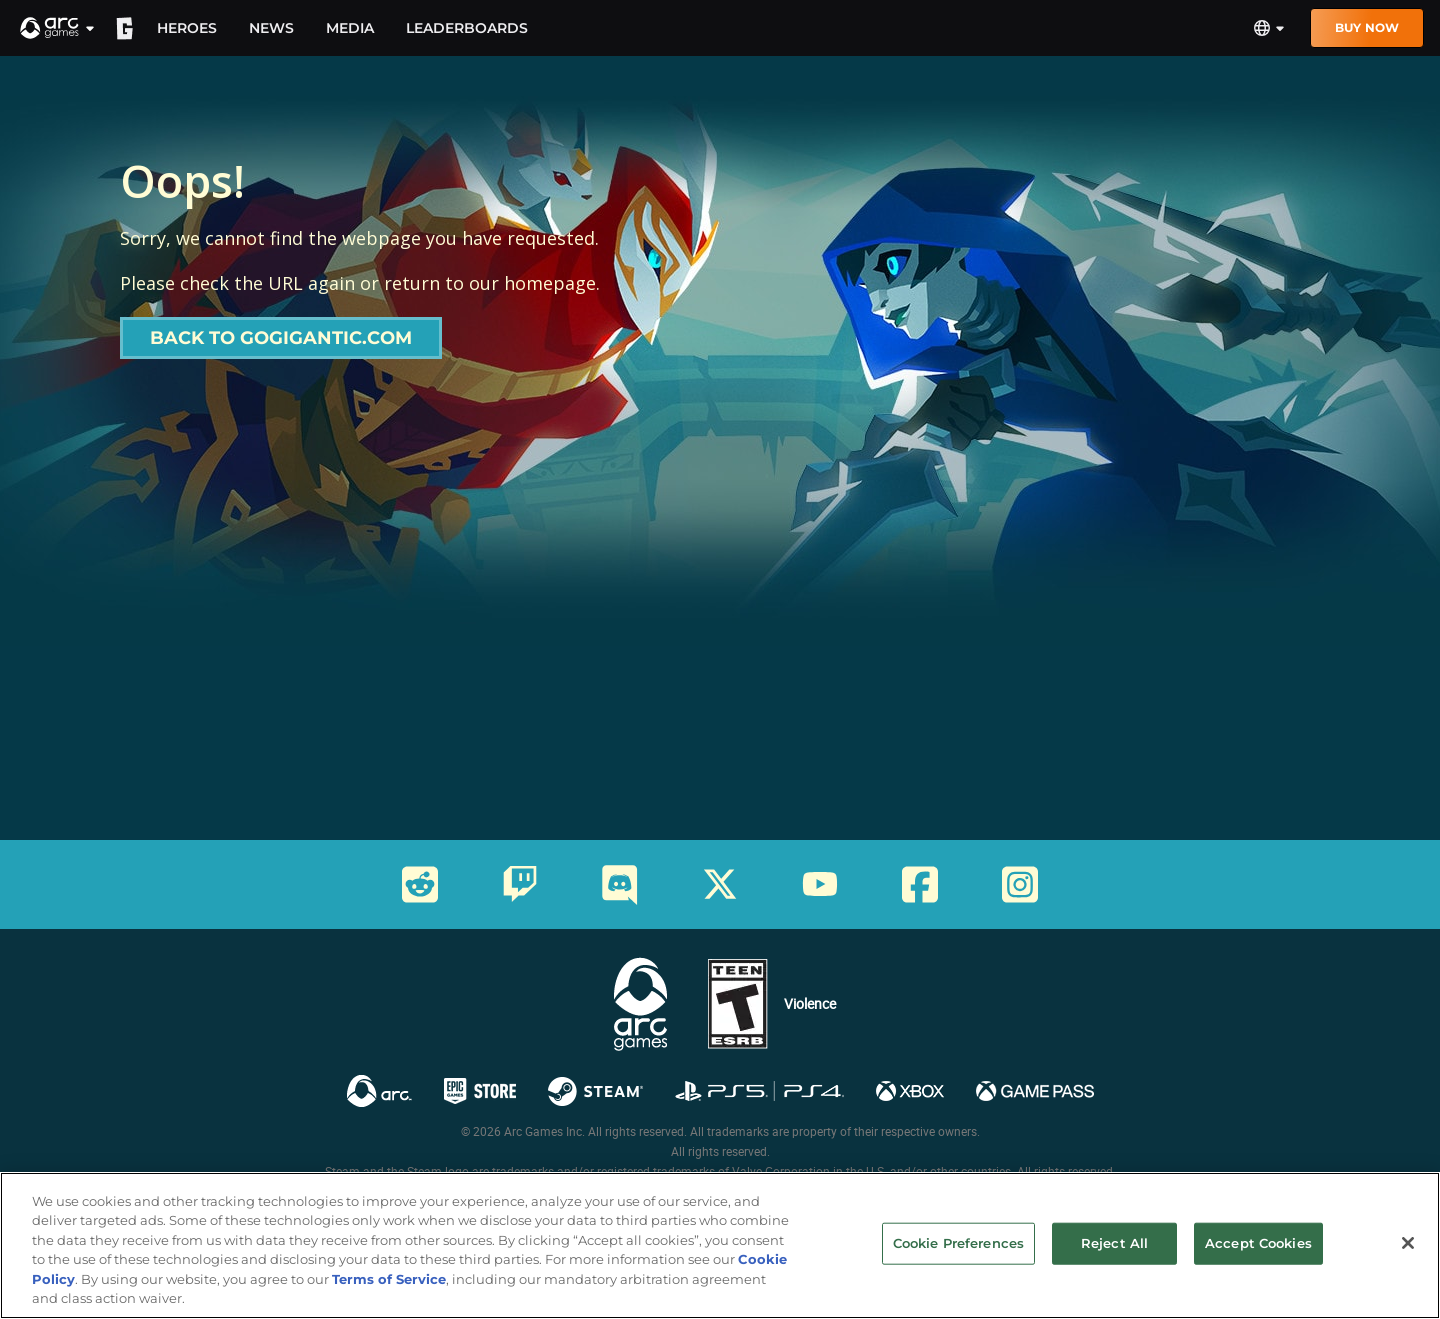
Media (350, 28)
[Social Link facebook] (920, 884)
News (271, 28)
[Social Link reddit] (420, 884)
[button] (58, 28)
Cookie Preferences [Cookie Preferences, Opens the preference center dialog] (958, 1259)
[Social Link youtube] (820, 884)
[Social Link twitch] (520, 884)
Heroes (187, 28)
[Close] (1408, 1259)
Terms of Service (389, 1294)
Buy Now (1367, 27)
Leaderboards (467, 28)
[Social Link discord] (620, 884)
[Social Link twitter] (720, 884)
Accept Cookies (1258, 1259)
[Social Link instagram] (1020, 884)
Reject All (1114, 1259)
